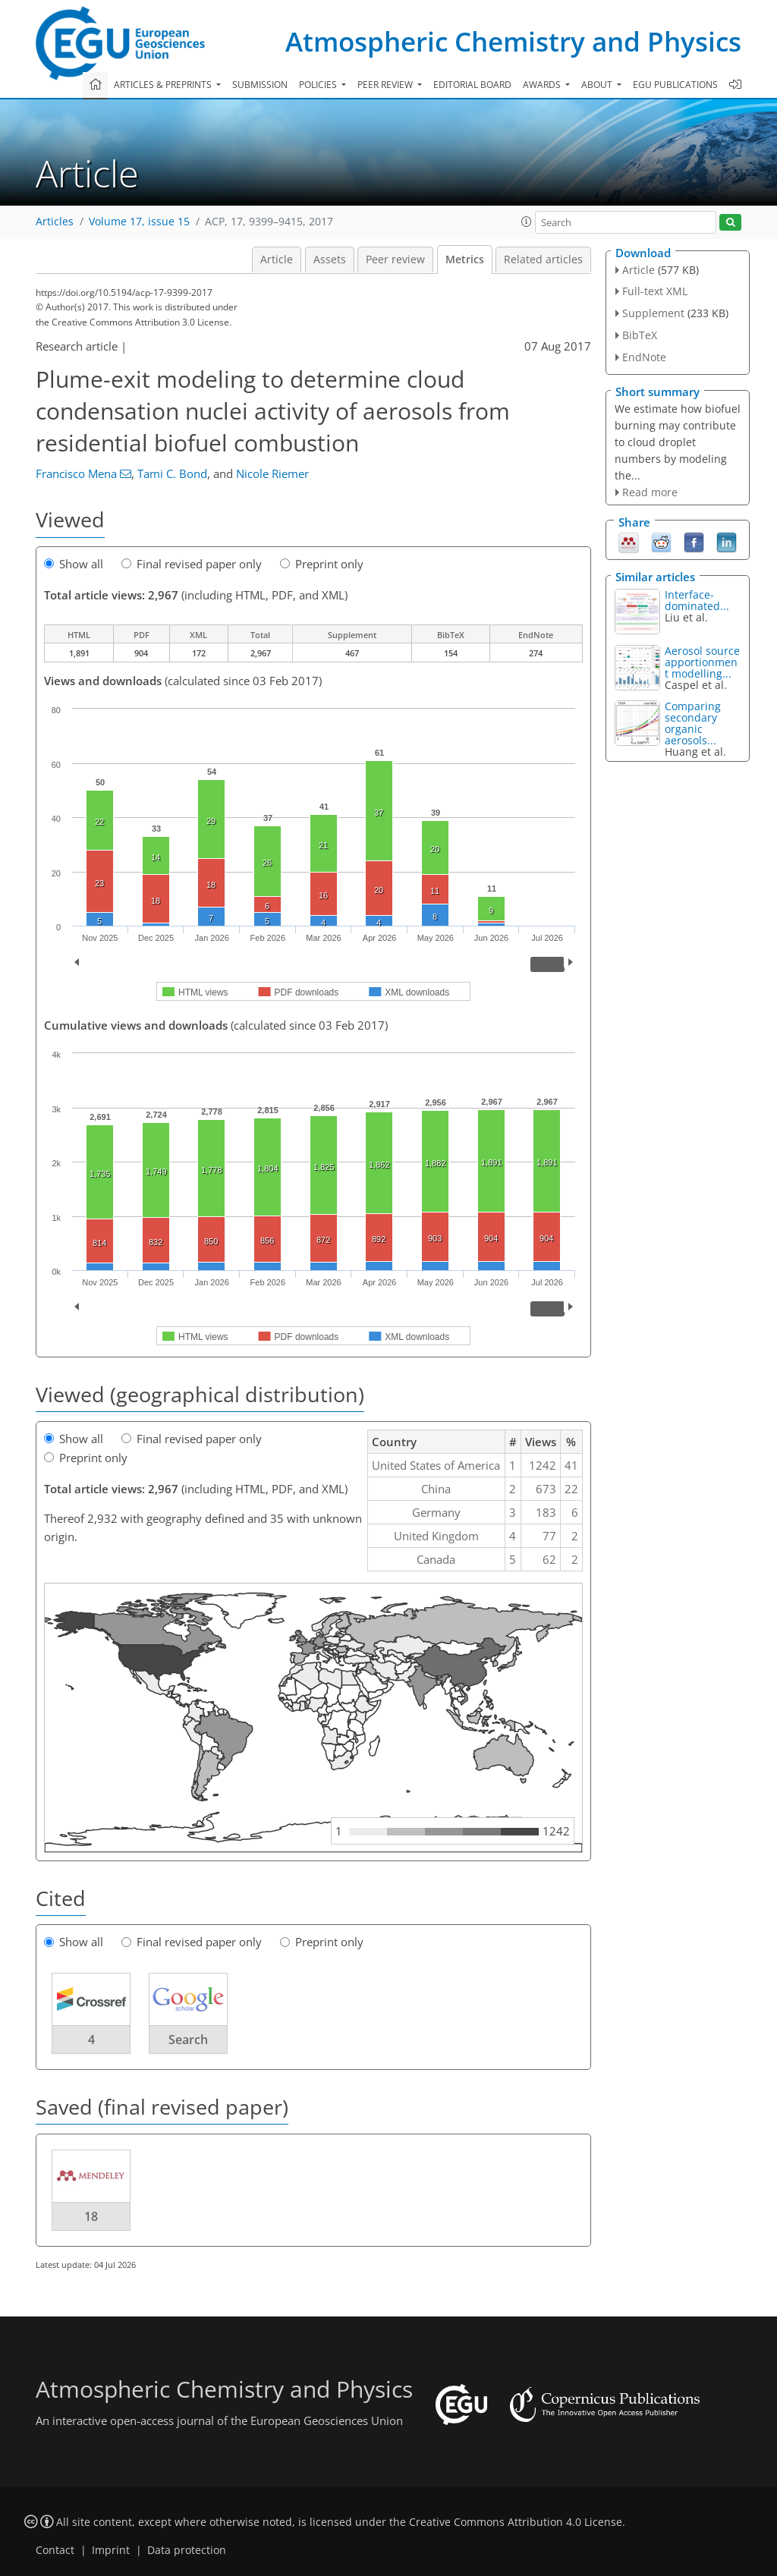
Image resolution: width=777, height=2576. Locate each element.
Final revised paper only (191, 563)
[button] (526, 221)
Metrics (464, 259)
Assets (329, 259)
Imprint (111, 2550)
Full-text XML (654, 291)
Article (276, 259)
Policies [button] (319, 84)
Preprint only (321, 563)
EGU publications (675, 84)
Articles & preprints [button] (164, 84)
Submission (260, 84)
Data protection (186, 2550)
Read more (650, 492)
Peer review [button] (386, 84)
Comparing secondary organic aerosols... (693, 723)
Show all (73, 563)
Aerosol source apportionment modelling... (702, 662)
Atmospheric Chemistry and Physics (513, 41)
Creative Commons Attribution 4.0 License (515, 2522)
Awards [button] (543, 84)
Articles (55, 221)
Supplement (653, 313)
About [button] (598, 84)
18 (91, 2216)
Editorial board (472, 84)
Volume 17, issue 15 (139, 221)
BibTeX (639, 335)
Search (188, 2039)
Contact (55, 2550)
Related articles (543, 259)
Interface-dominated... (697, 600)
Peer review (395, 259)
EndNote (644, 357)
